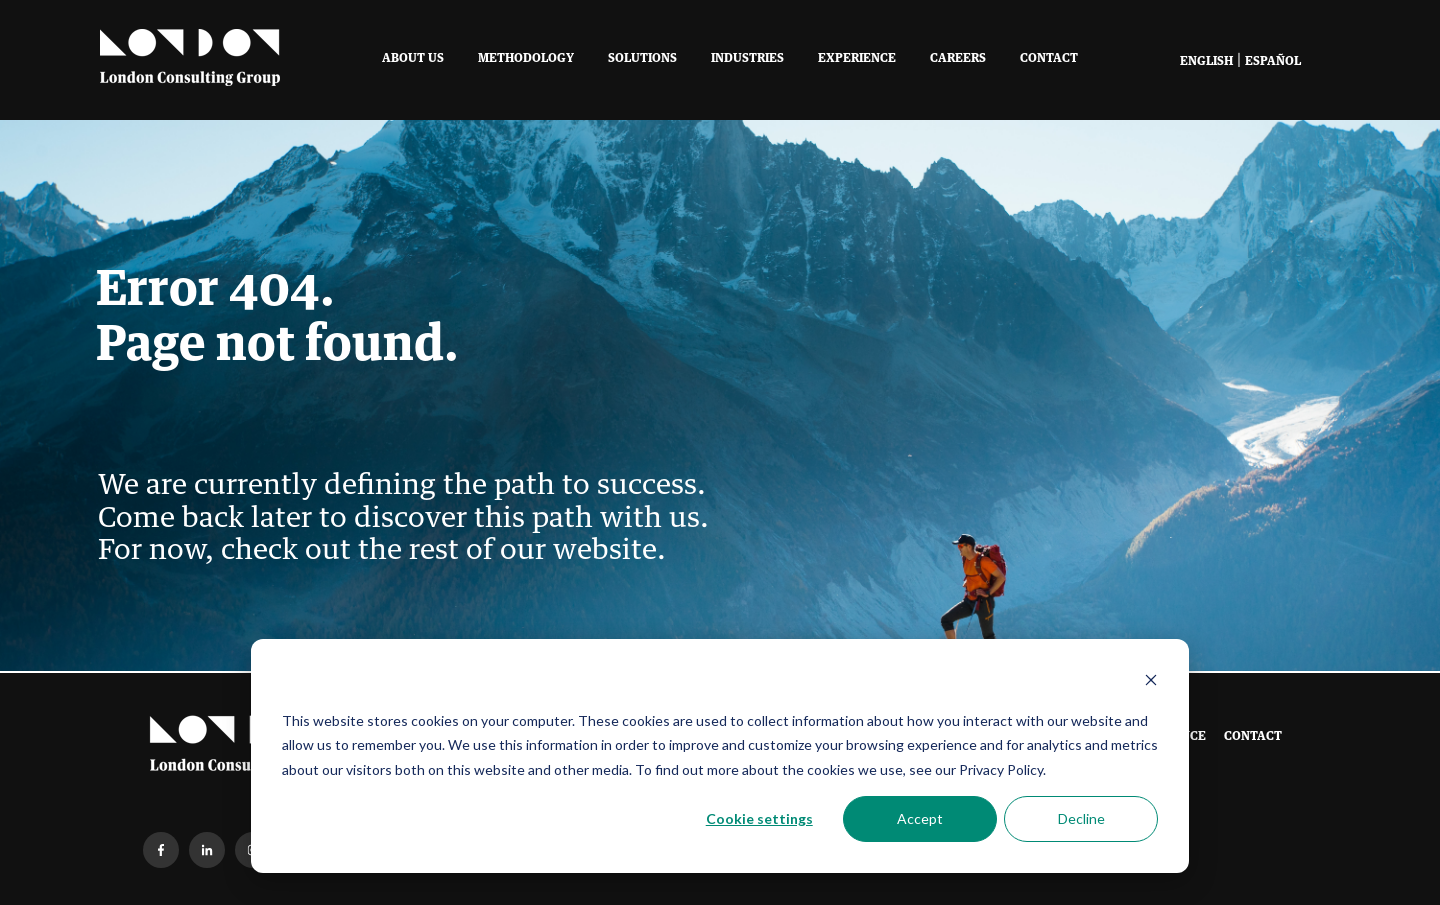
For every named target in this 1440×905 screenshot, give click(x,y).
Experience (857, 59)
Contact (1049, 59)
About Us (413, 59)
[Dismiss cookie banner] (1151, 682)
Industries (747, 59)
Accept (920, 818)
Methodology (526, 59)
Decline (1081, 818)
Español (1273, 62)
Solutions (642, 59)
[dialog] (720, 756)
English (1206, 62)
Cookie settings (759, 818)
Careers (958, 59)
